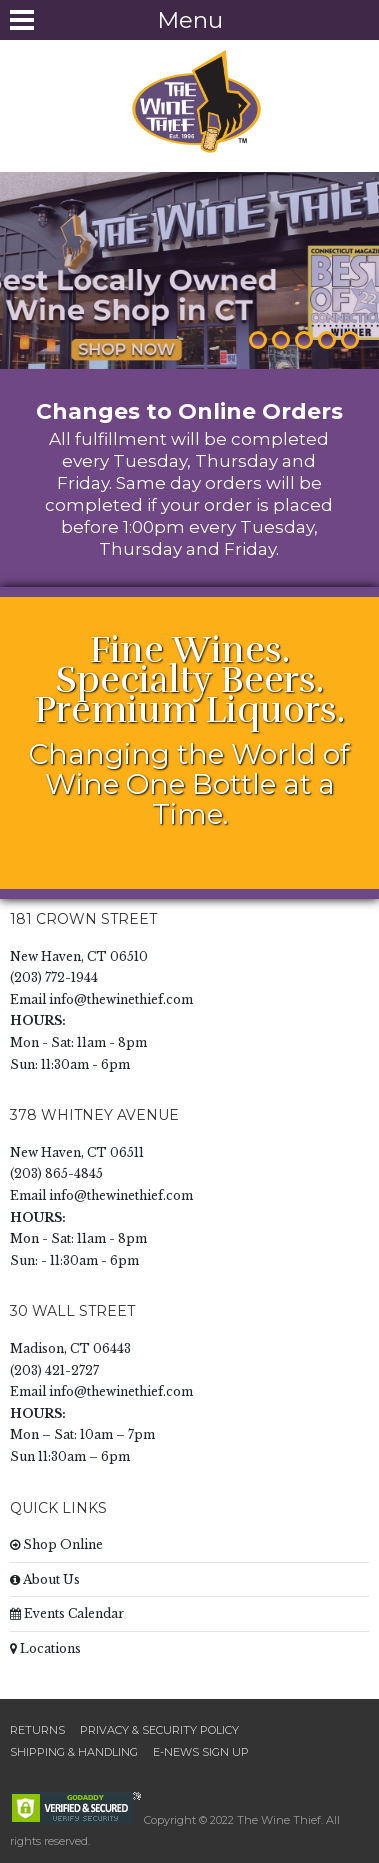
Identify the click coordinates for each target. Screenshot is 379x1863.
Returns (37, 1730)
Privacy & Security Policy (159, 1730)
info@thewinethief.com (121, 999)
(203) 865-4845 (56, 1173)
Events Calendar (67, 1613)
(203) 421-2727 (54, 1370)
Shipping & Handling (74, 1752)
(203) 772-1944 (54, 977)
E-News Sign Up (201, 1752)
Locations (45, 1648)
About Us (45, 1579)
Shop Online (56, 1544)
